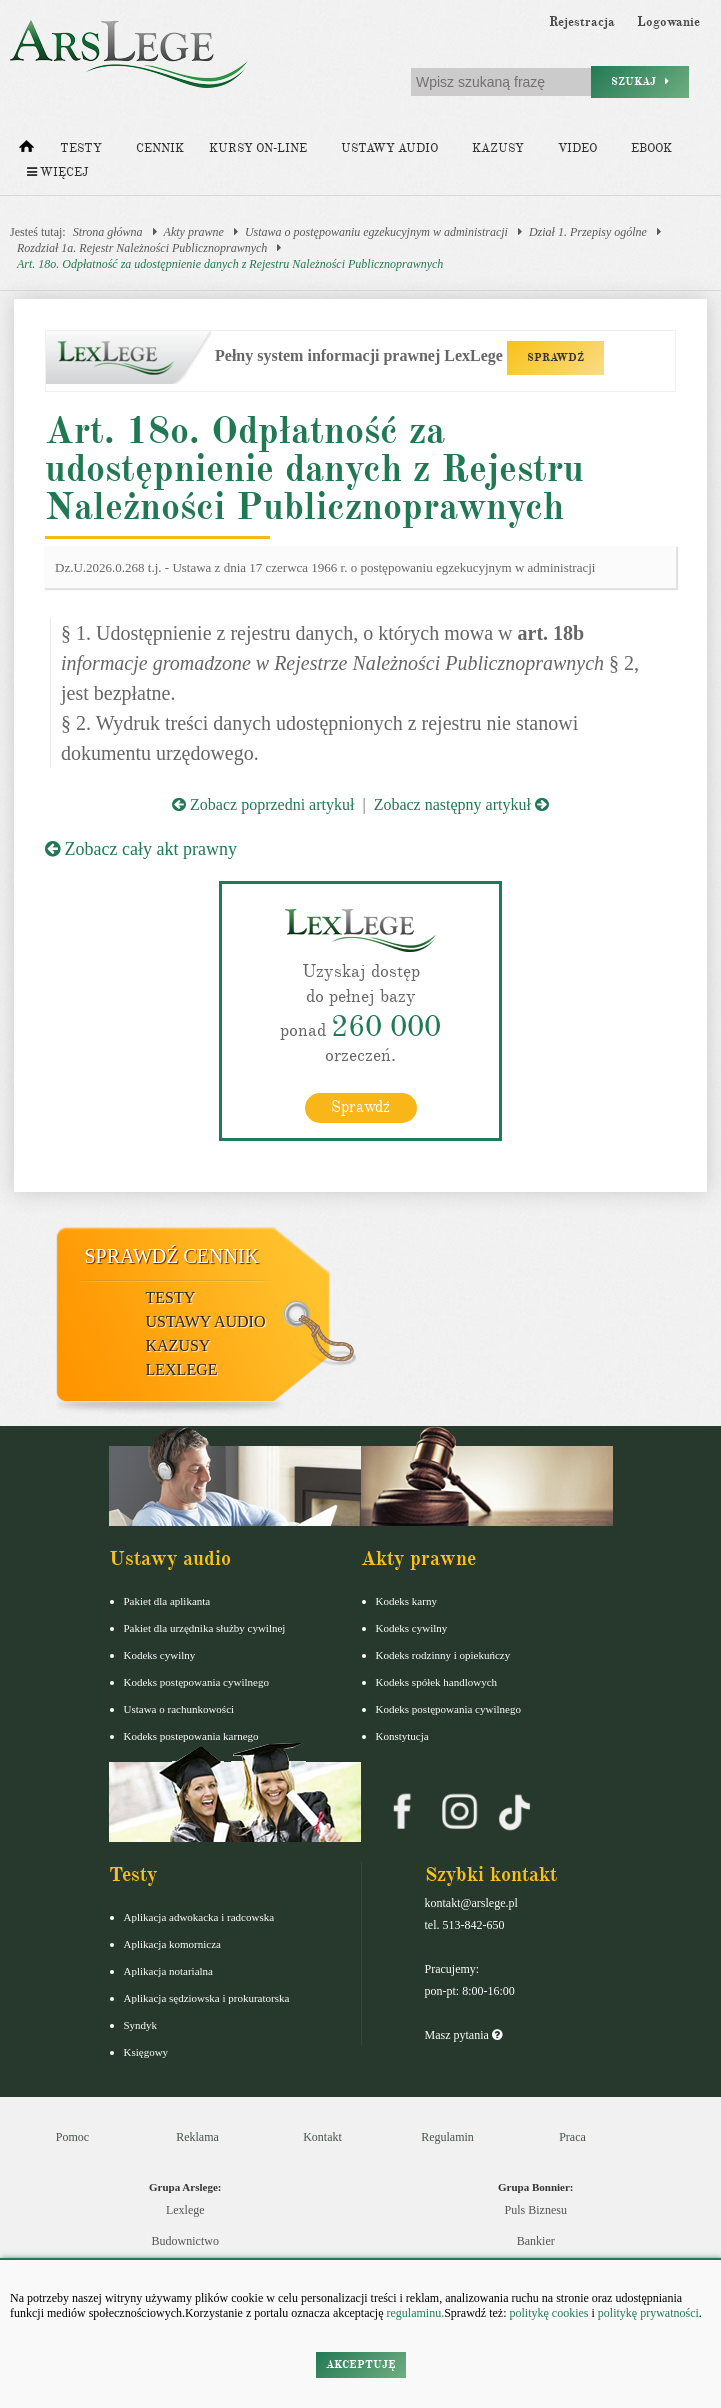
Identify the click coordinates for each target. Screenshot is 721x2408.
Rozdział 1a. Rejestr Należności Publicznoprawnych (142, 248)
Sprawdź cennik (172, 1256)
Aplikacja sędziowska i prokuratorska (207, 1998)
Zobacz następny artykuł (461, 804)
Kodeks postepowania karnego (191, 1736)
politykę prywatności (648, 2313)
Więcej (57, 172)
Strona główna (108, 232)
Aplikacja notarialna (169, 1971)
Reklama (197, 2137)
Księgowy (146, 2052)
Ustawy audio (389, 148)
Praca (572, 2137)
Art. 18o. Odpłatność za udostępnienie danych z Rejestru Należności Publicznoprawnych (230, 264)
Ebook (651, 148)
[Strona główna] (26, 151)
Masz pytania (463, 2035)
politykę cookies (548, 2313)
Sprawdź (360, 1107)
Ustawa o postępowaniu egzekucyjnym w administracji (376, 232)
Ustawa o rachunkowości (179, 1709)
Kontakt (322, 2137)
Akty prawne (194, 232)
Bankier (536, 2241)
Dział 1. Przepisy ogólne (588, 232)
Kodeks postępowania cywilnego (196, 1682)
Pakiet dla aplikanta (167, 1601)
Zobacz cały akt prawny (141, 849)
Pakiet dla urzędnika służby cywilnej (205, 1628)
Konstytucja (402, 1736)
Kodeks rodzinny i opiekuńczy (443, 1655)
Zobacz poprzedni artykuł (263, 804)
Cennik (160, 148)
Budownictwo (185, 2241)
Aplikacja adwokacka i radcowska (199, 1917)
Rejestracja (582, 22)
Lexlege (185, 2210)
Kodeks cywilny (160, 1655)
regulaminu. (414, 2313)
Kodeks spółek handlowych (437, 1682)
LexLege (182, 1369)
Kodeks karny (406, 1601)
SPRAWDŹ (555, 357)
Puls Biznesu (536, 2210)
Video (577, 148)
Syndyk (141, 2025)
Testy (81, 148)
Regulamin (447, 2137)
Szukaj (640, 81)
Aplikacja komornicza (172, 1944)
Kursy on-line (258, 148)
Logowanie (668, 22)
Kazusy (498, 148)
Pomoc (72, 2137)
